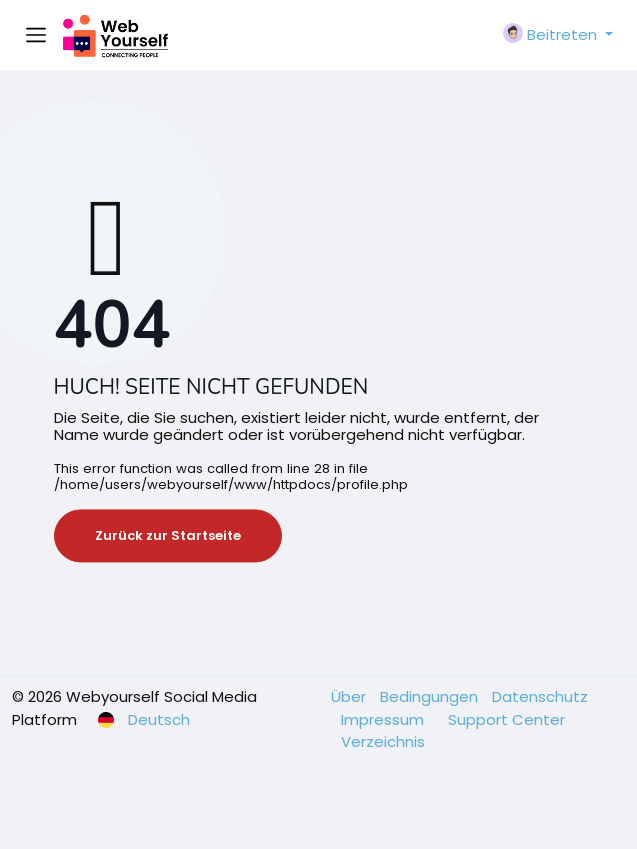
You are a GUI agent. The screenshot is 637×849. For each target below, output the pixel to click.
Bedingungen (431, 696)
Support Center (506, 719)
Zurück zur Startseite (168, 535)
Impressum (384, 719)
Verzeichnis (383, 741)
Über (350, 696)
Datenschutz (540, 696)
